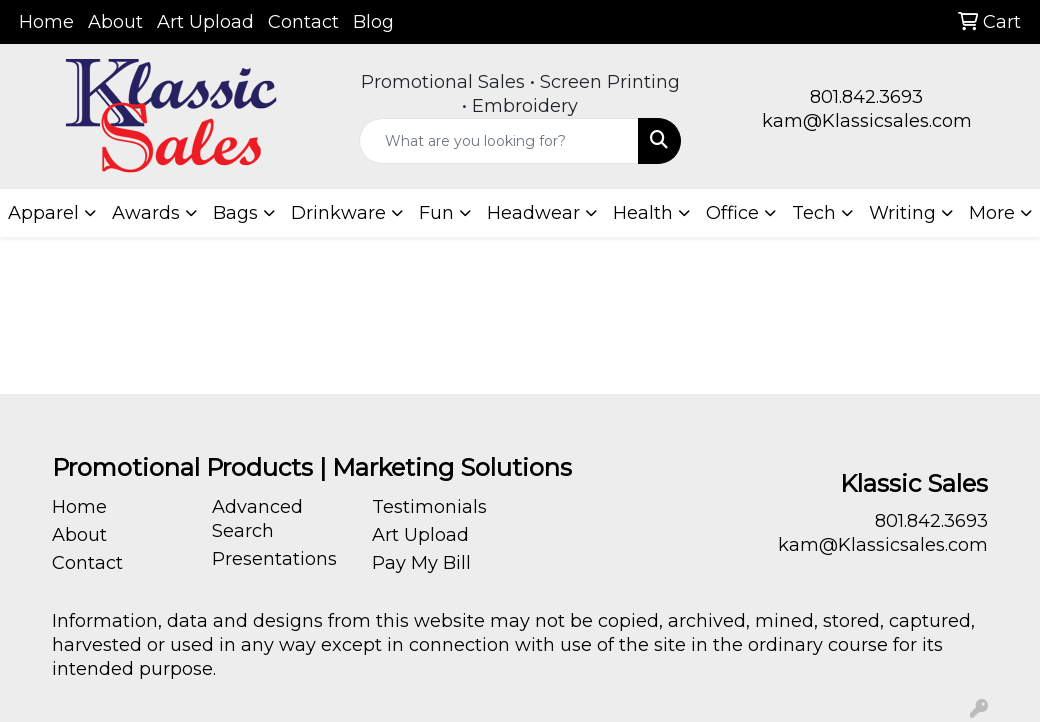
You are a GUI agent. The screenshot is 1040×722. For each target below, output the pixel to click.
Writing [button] (902, 213)
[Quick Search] (499, 141)
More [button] (992, 213)
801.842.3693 (866, 97)
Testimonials (429, 507)
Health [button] (643, 213)
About (115, 22)
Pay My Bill (421, 563)
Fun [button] (436, 213)
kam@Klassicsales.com (867, 121)
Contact (303, 22)
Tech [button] (814, 213)
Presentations (274, 559)
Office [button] (732, 213)
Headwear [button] (533, 213)
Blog (373, 22)
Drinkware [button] (338, 213)
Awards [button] (146, 213)
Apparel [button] (43, 213)
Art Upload (205, 22)
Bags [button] (235, 213)
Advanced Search (257, 519)
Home (46, 22)
